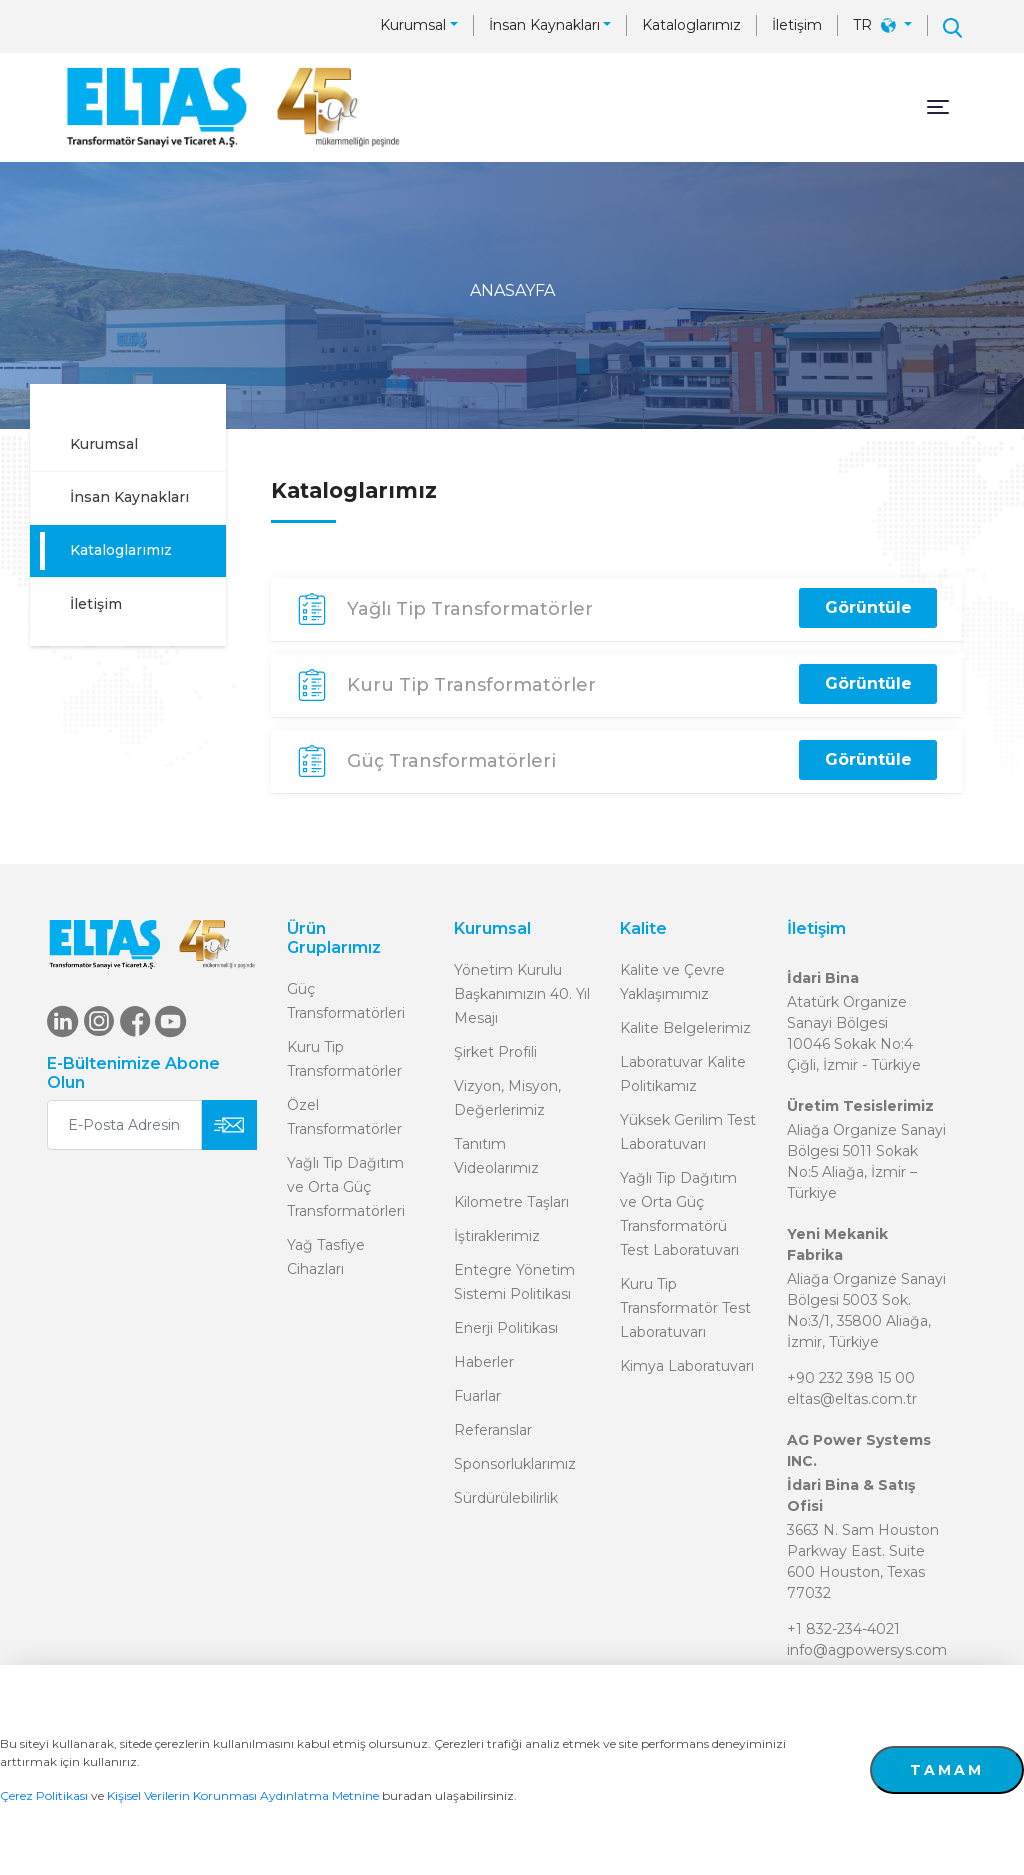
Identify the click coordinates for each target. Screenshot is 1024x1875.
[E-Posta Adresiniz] (124, 1125)
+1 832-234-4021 (843, 1629)
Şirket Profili (495, 1052)
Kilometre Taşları (511, 1202)
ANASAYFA (512, 290)
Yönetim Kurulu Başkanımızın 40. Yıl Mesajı (522, 994)
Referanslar (493, 1430)
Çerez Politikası (44, 1795)
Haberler (484, 1362)
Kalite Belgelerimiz (685, 1028)
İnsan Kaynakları (544, 25)
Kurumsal (413, 25)
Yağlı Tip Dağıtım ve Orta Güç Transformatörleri (346, 1187)
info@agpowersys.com (867, 1650)
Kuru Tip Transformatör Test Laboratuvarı (685, 1308)
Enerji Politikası (506, 1328)
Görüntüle (868, 607)
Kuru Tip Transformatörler (471, 685)
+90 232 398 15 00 (851, 1378)
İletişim (797, 25)
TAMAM (947, 1770)
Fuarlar (477, 1396)
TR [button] (876, 25)
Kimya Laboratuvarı (687, 1366)
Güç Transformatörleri (451, 761)
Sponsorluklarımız (515, 1464)
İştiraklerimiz (497, 1236)
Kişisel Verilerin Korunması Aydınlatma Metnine (243, 1795)
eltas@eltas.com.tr (852, 1399)
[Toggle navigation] (938, 107)
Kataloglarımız (691, 25)
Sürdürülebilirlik (506, 1498)
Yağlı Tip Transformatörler (470, 609)
